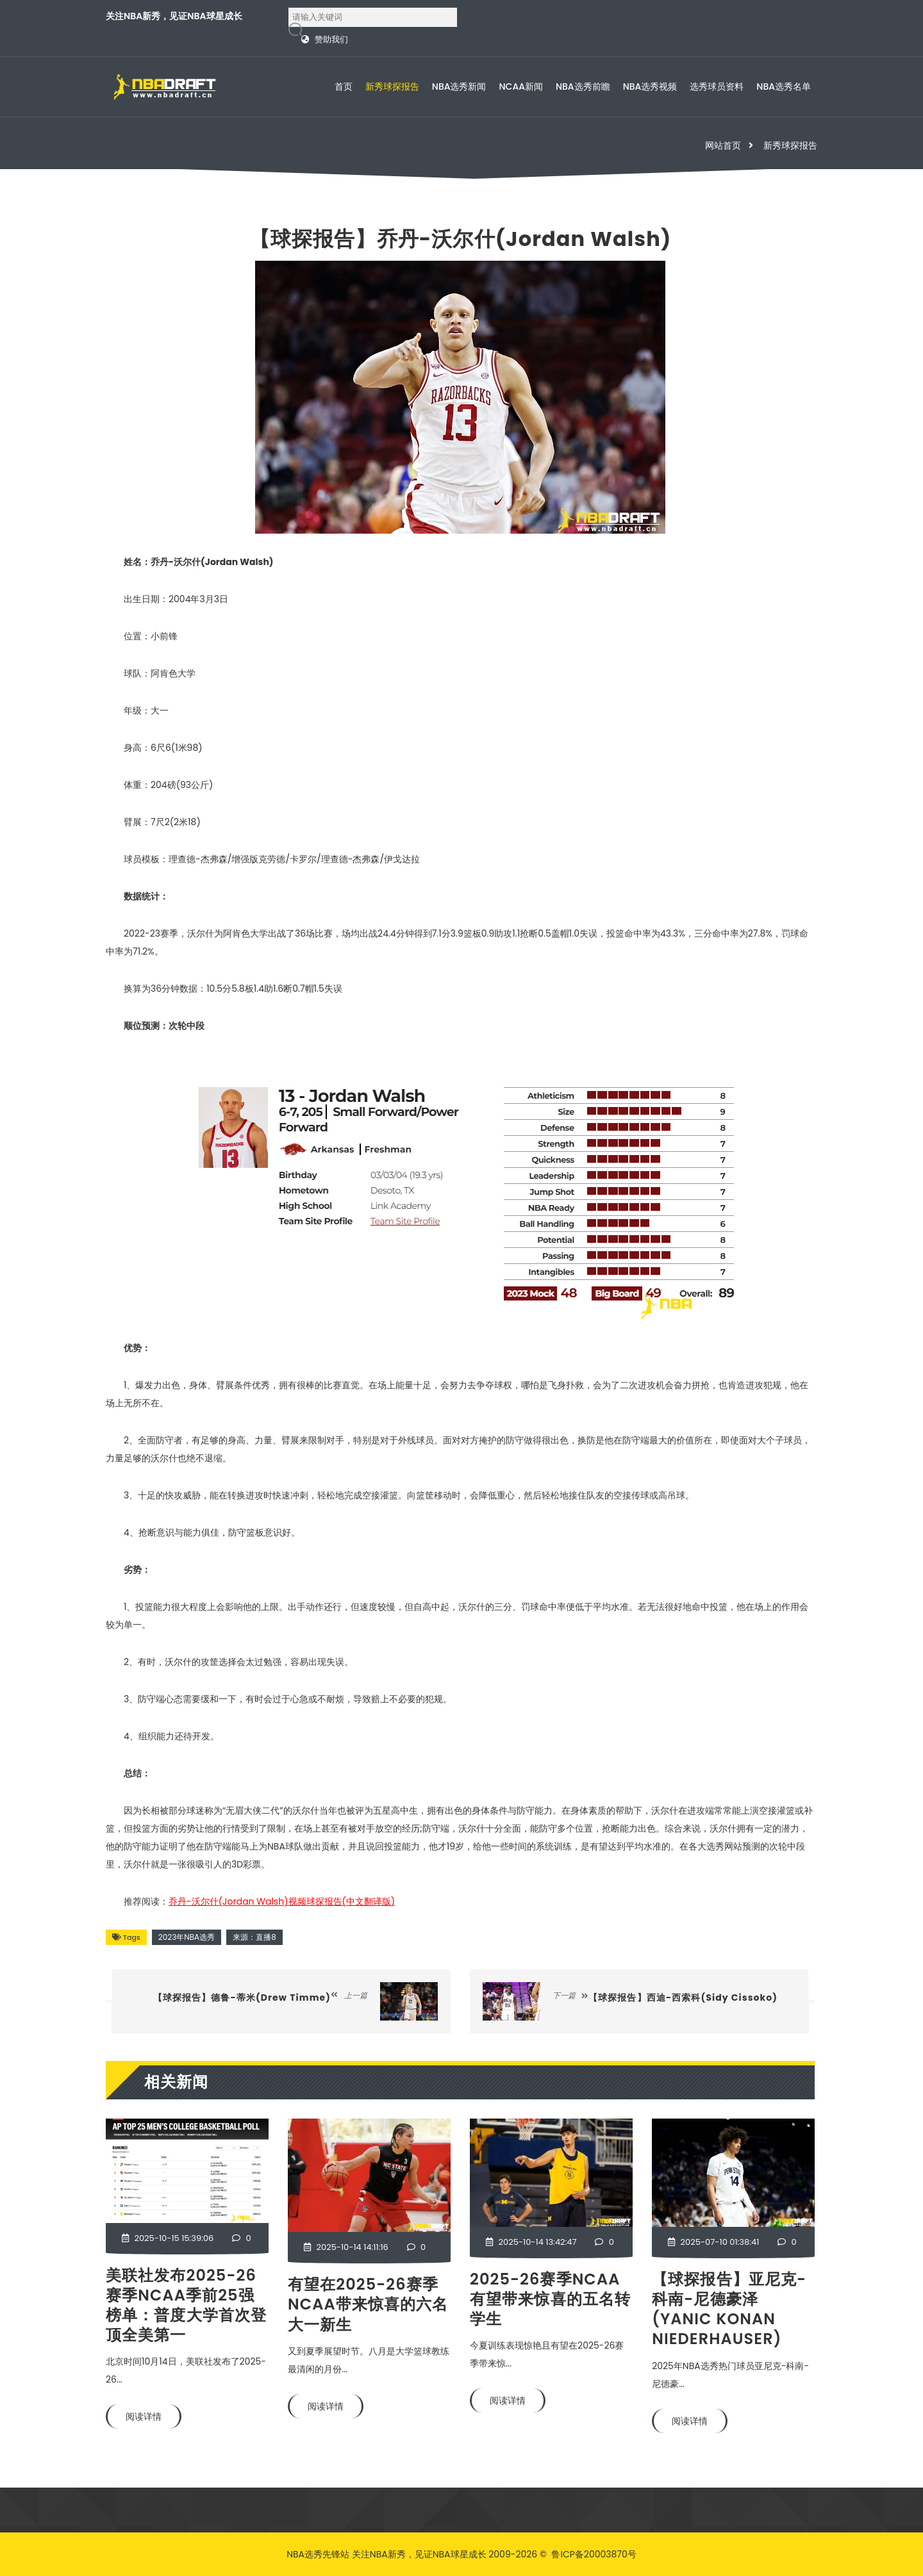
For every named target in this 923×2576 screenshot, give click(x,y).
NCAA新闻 (521, 86)
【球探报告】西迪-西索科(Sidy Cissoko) (682, 1997)
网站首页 (723, 145)
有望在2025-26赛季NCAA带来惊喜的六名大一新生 (368, 2304)
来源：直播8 (254, 1937)
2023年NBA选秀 (186, 1937)
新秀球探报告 (392, 86)
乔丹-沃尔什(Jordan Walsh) (282, 1901)
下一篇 (570, 1995)
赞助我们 (331, 39)
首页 (344, 86)
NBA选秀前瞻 (583, 86)
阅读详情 (144, 2416)
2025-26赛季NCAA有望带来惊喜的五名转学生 (550, 2298)
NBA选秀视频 (650, 86)
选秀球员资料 (717, 86)
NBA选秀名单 (783, 86)
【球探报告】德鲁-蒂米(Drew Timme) (242, 1997)
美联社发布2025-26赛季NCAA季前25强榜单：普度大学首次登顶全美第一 (186, 2305)
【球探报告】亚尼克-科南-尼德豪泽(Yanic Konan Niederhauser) (729, 2309)
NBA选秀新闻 (459, 86)
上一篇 (349, 1995)
